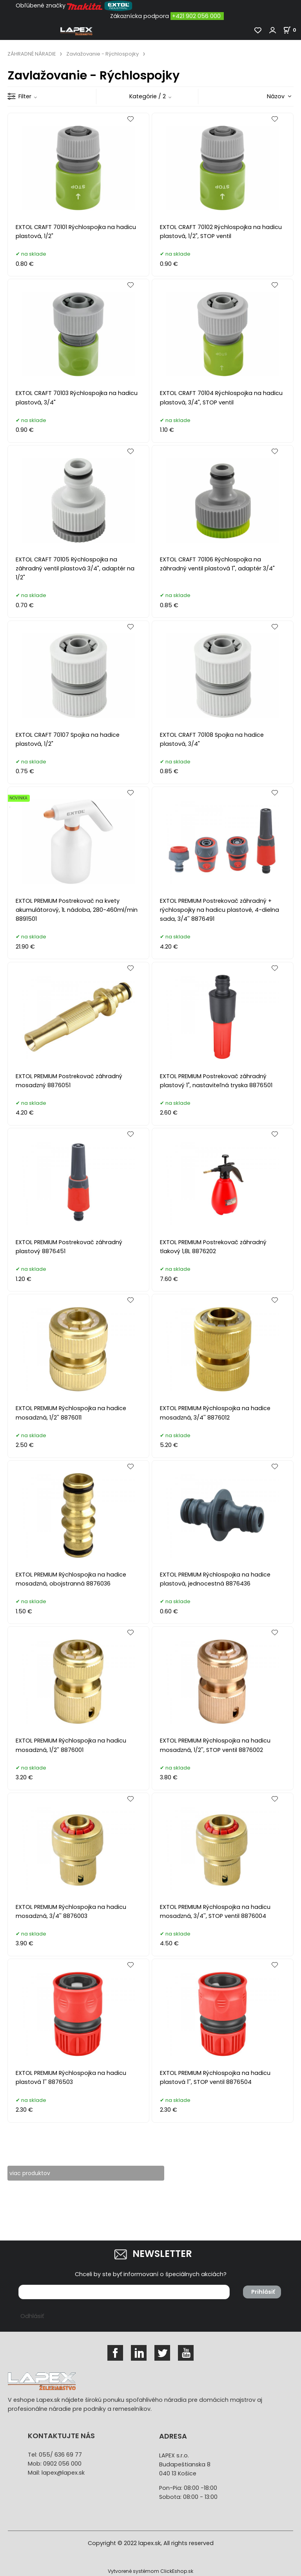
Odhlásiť (32, 2316)
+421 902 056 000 (196, 16)
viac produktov (30, 2173)
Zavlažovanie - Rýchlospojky (102, 54)
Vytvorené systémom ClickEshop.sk (150, 2571)
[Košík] (292, 30)
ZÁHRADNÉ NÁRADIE (31, 54)
